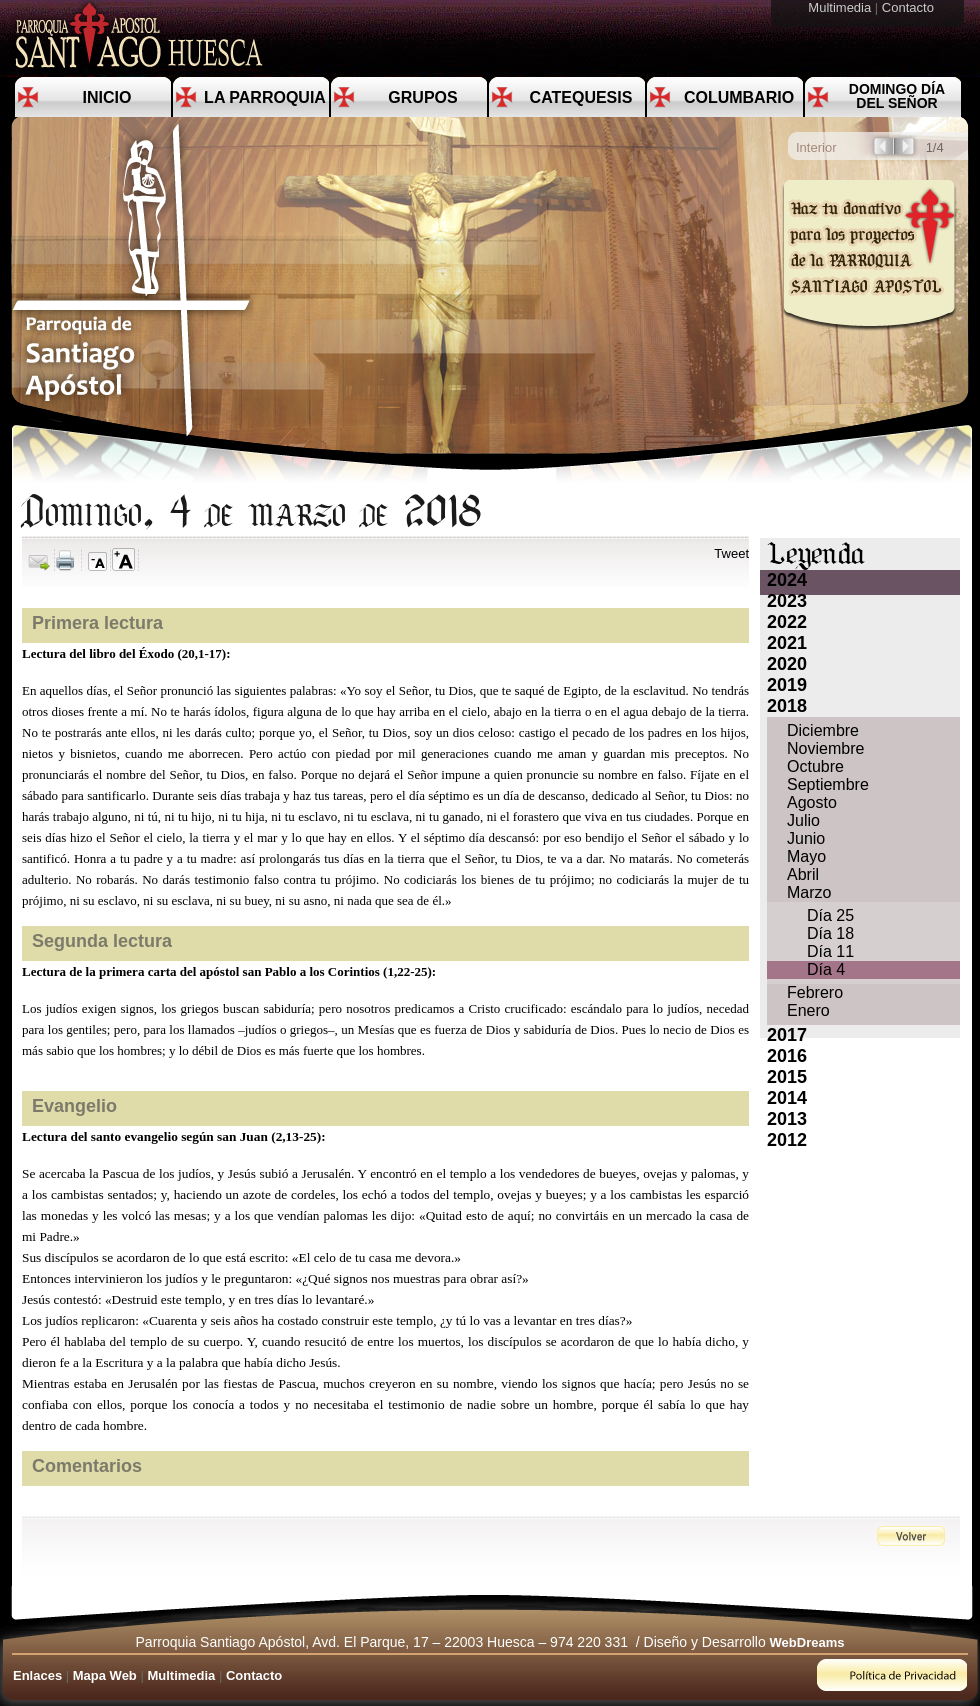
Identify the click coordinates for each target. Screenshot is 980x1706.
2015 (787, 1077)
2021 (787, 643)
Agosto (812, 802)
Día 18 (830, 933)
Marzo (809, 892)
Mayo (806, 856)
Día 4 (826, 969)
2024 (787, 580)
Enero (808, 1010)
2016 (787, 1056)
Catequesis (581, 97)
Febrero (815, 992)
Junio (806, 838)
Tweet (731, 553)
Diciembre (823, 730)
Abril (803, 874)
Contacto (910, 7)
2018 (787, 706)
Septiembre (828, 784)
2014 (787, 1098)
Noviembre (825, 748)
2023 (787, 601)
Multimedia (841, 7)
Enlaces (37, 1675)
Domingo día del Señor (897, 96)
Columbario (739, 97)
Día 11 (830, 951)
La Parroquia (265, 97)
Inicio (107, 97)
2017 (787, 1035)
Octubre (815, 766)
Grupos (422, 97)
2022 (787, 622)
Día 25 (830, 915)
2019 (787, 685)
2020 (787, 664)
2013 (787, 1119)
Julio (803, 820)
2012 (787, 1140)
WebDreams (807, 1642)
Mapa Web (105, 1675)
